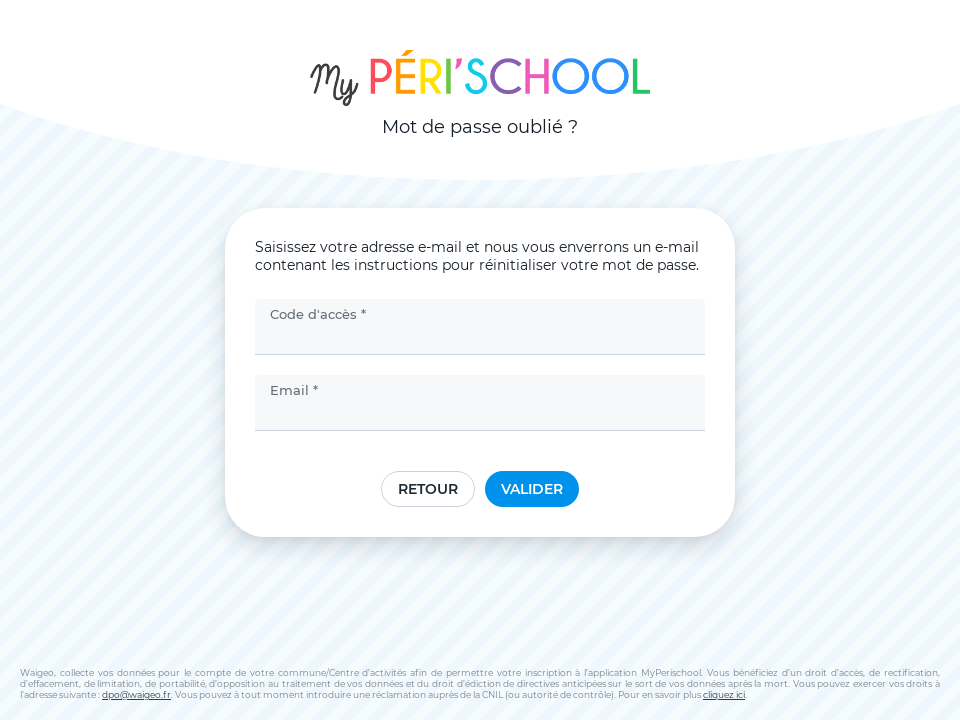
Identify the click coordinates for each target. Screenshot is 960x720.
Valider (532, 489)
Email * (294, 390)
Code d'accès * (318, 314)
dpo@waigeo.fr (136, 694)
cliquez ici (724, 694)
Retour (428, 489)
